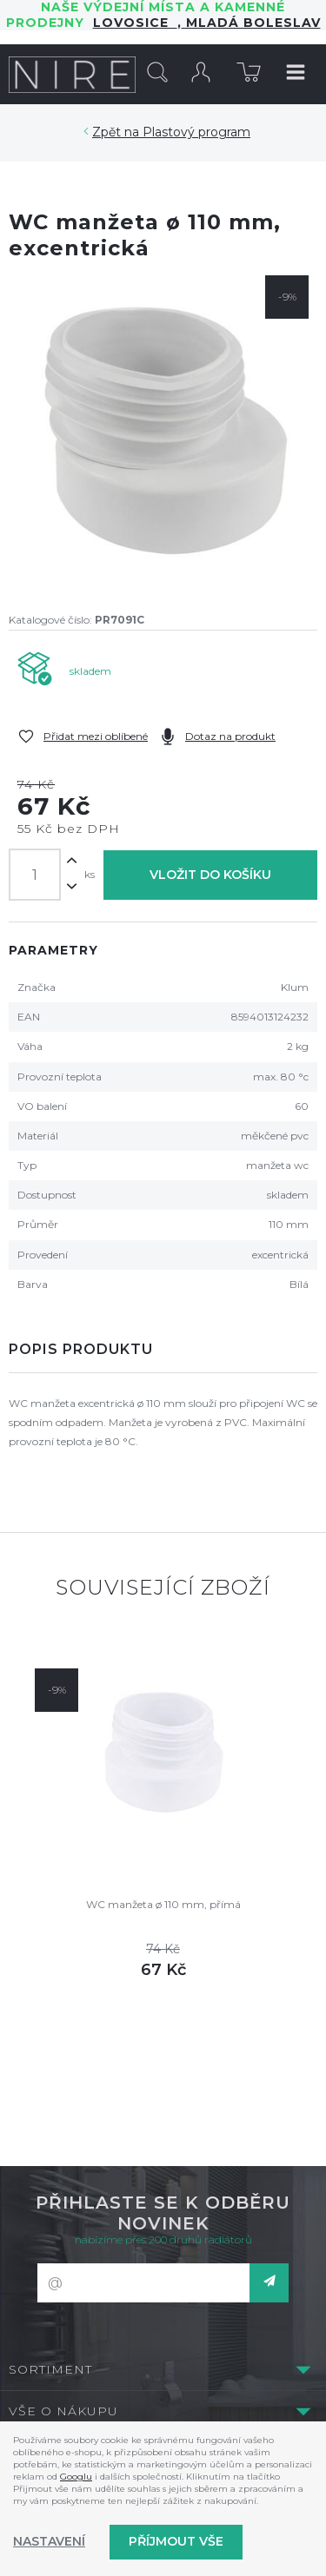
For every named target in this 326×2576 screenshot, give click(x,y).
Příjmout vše (176, 2541)
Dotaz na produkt (230, 736)
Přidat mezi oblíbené (95, 736)
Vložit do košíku (210, 874)
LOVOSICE (135, 22)
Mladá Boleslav (251, 22)
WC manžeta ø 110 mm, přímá (163, 1904)
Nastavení (49, 2541)
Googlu (76, 2476)
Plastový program (196, 132)
